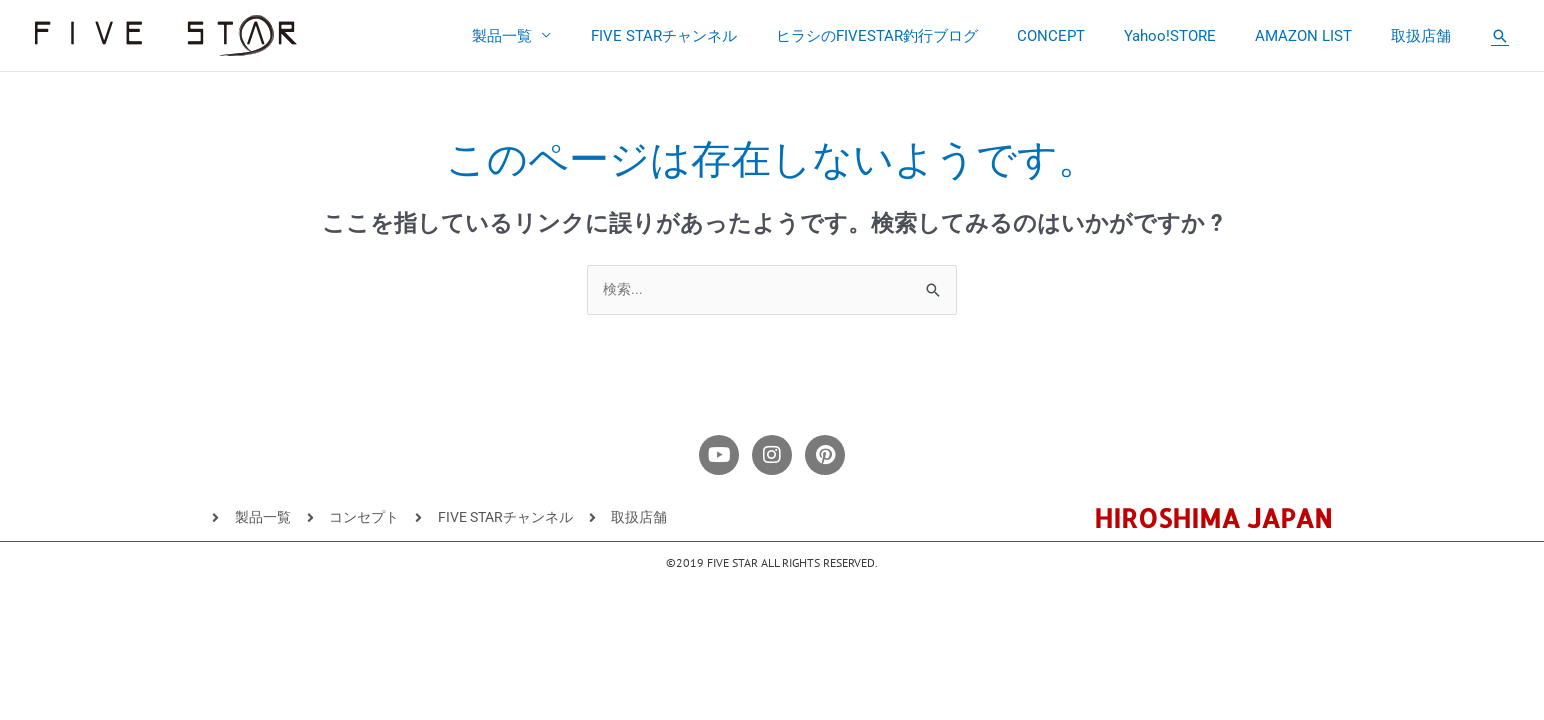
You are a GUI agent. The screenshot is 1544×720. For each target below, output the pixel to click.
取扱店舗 (1426, 36)
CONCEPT (1083, 36)
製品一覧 (562, 36)
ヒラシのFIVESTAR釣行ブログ (918, 36)
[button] (1500, 36)
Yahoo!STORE (1193, 36)
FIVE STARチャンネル (714, 36)
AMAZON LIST (1317, 36)
